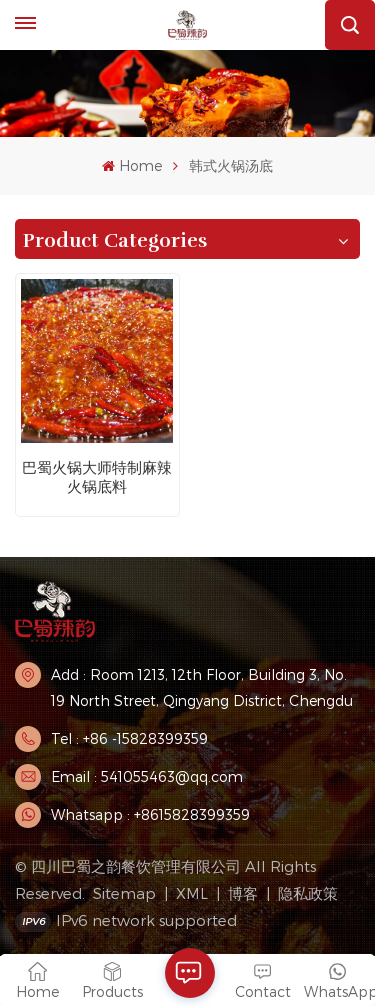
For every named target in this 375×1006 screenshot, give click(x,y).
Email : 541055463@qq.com (147, 776)
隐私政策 (308, 893)
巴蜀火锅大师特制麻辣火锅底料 (97, 477)
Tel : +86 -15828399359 (129, 738)
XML (192, 893)
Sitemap (124, 893)
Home (131, 165)
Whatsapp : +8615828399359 (150, 814)
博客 (243, 893)
